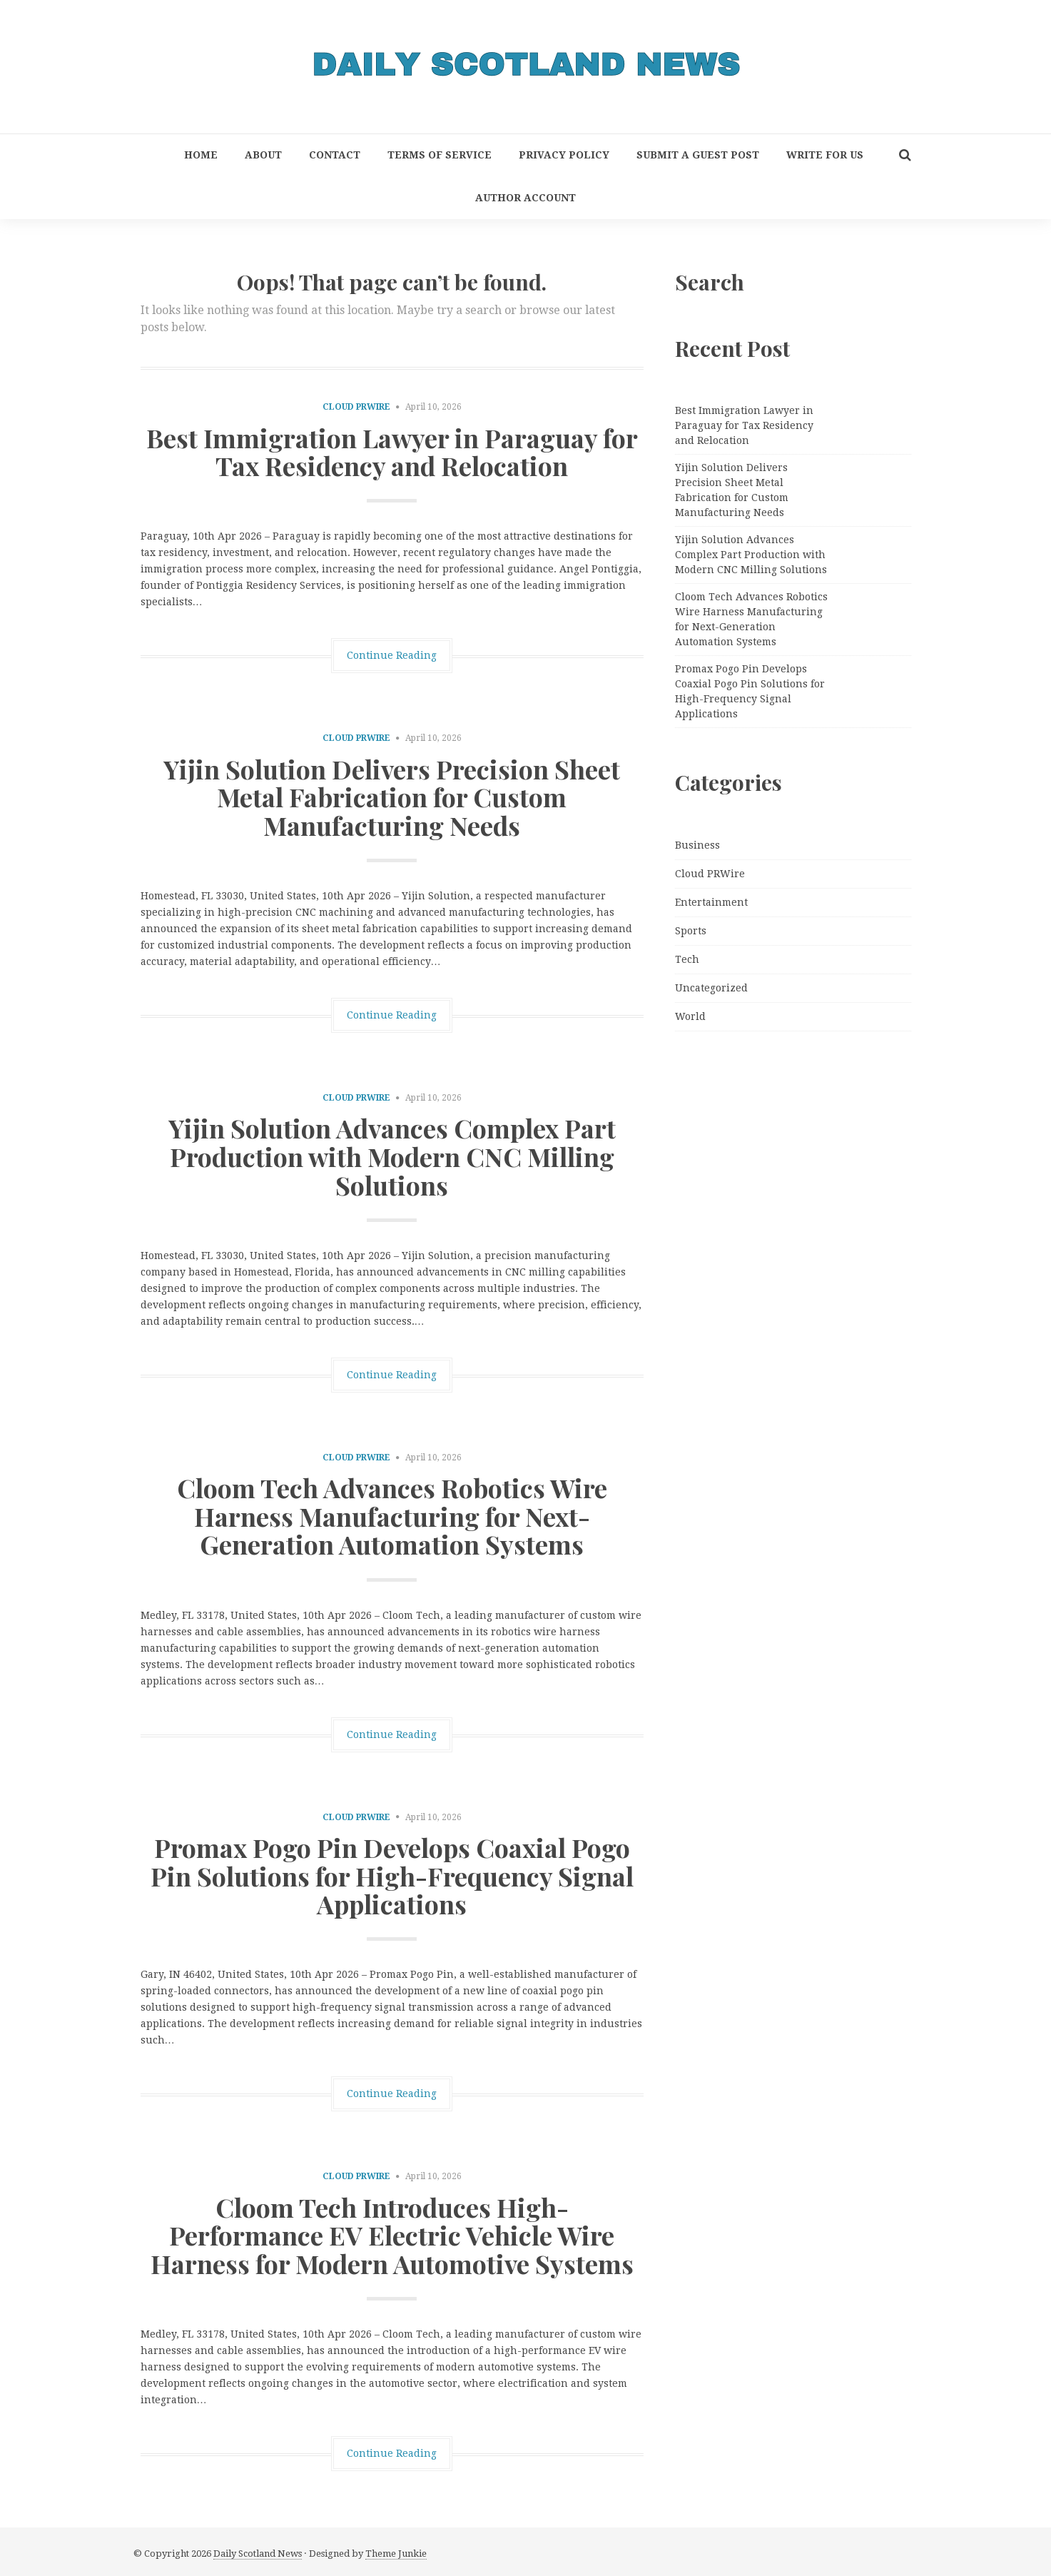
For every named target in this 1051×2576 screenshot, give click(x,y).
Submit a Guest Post (697, 155)
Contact (334, 155)
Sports (690, 930)
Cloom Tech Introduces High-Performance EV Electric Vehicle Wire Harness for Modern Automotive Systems (392, 2235)
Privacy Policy (564, 155)
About (263, 155)
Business (697, 845)
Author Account (525, 197)
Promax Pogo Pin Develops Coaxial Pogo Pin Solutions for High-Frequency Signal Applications (392, 1875)
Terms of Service (439, 155)
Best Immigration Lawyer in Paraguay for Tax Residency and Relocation (392, 451)
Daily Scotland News (257, 2553)
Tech (687, 959)
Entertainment (711, 902)
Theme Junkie (396, 2553)
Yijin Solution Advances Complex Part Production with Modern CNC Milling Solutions (392, 1156)
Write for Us (824, 155)
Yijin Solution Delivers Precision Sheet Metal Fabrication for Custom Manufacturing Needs (391, 797)
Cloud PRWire (356, 407)
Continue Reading (392, 655)
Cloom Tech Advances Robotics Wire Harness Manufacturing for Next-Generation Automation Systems (392, 1515)
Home (201, 155)
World (690, 1016)
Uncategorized (711, 988)
